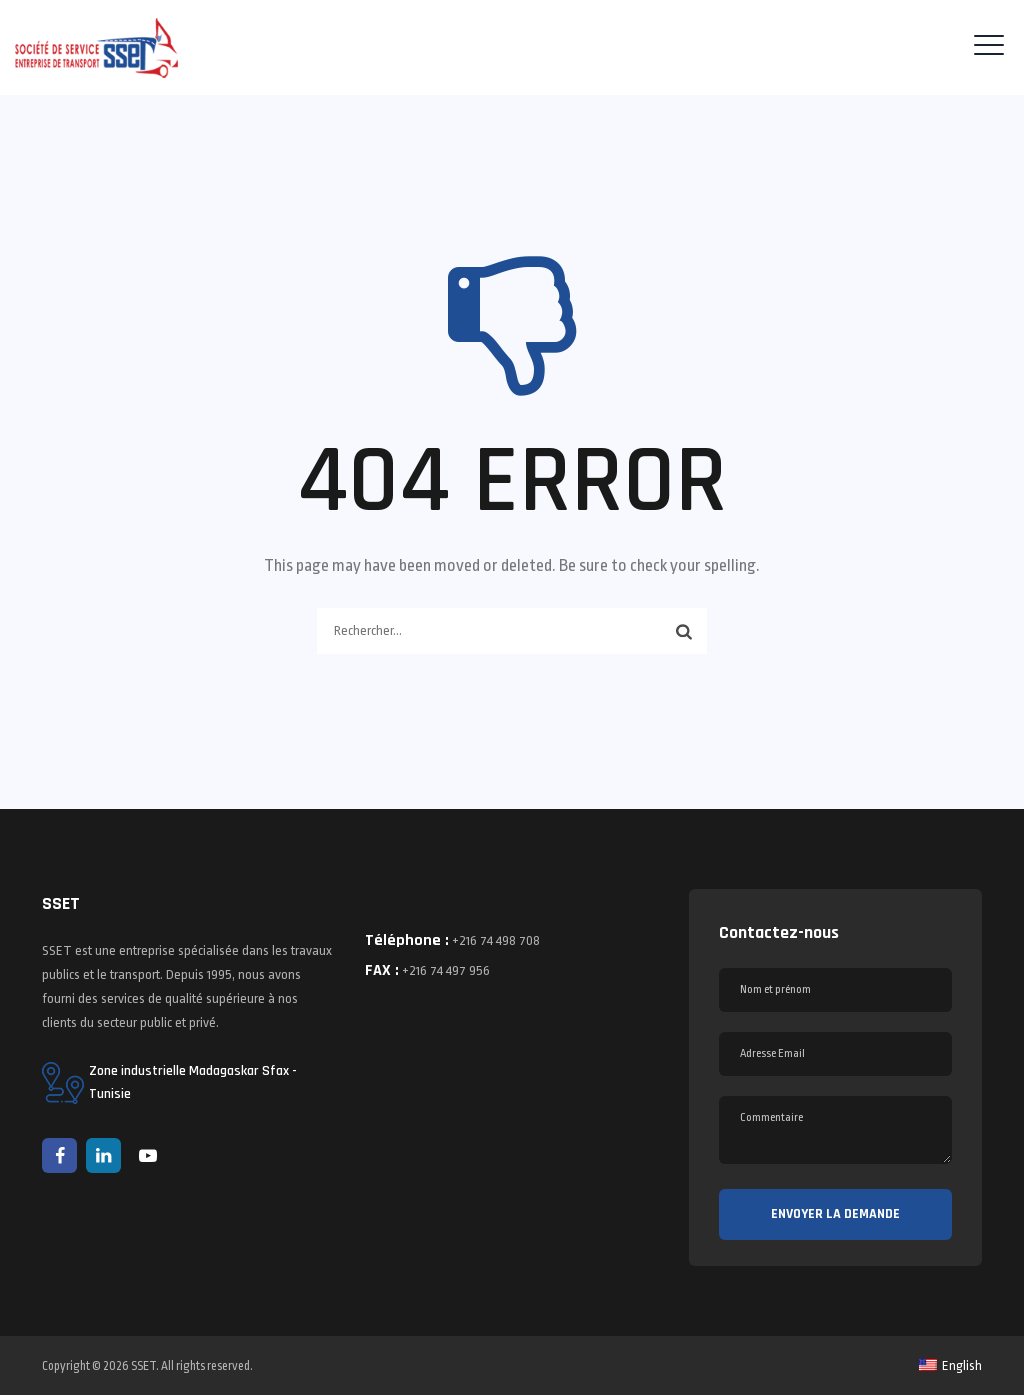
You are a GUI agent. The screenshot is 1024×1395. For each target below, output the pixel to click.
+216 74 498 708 (496, 940)
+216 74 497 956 (446, 970)
